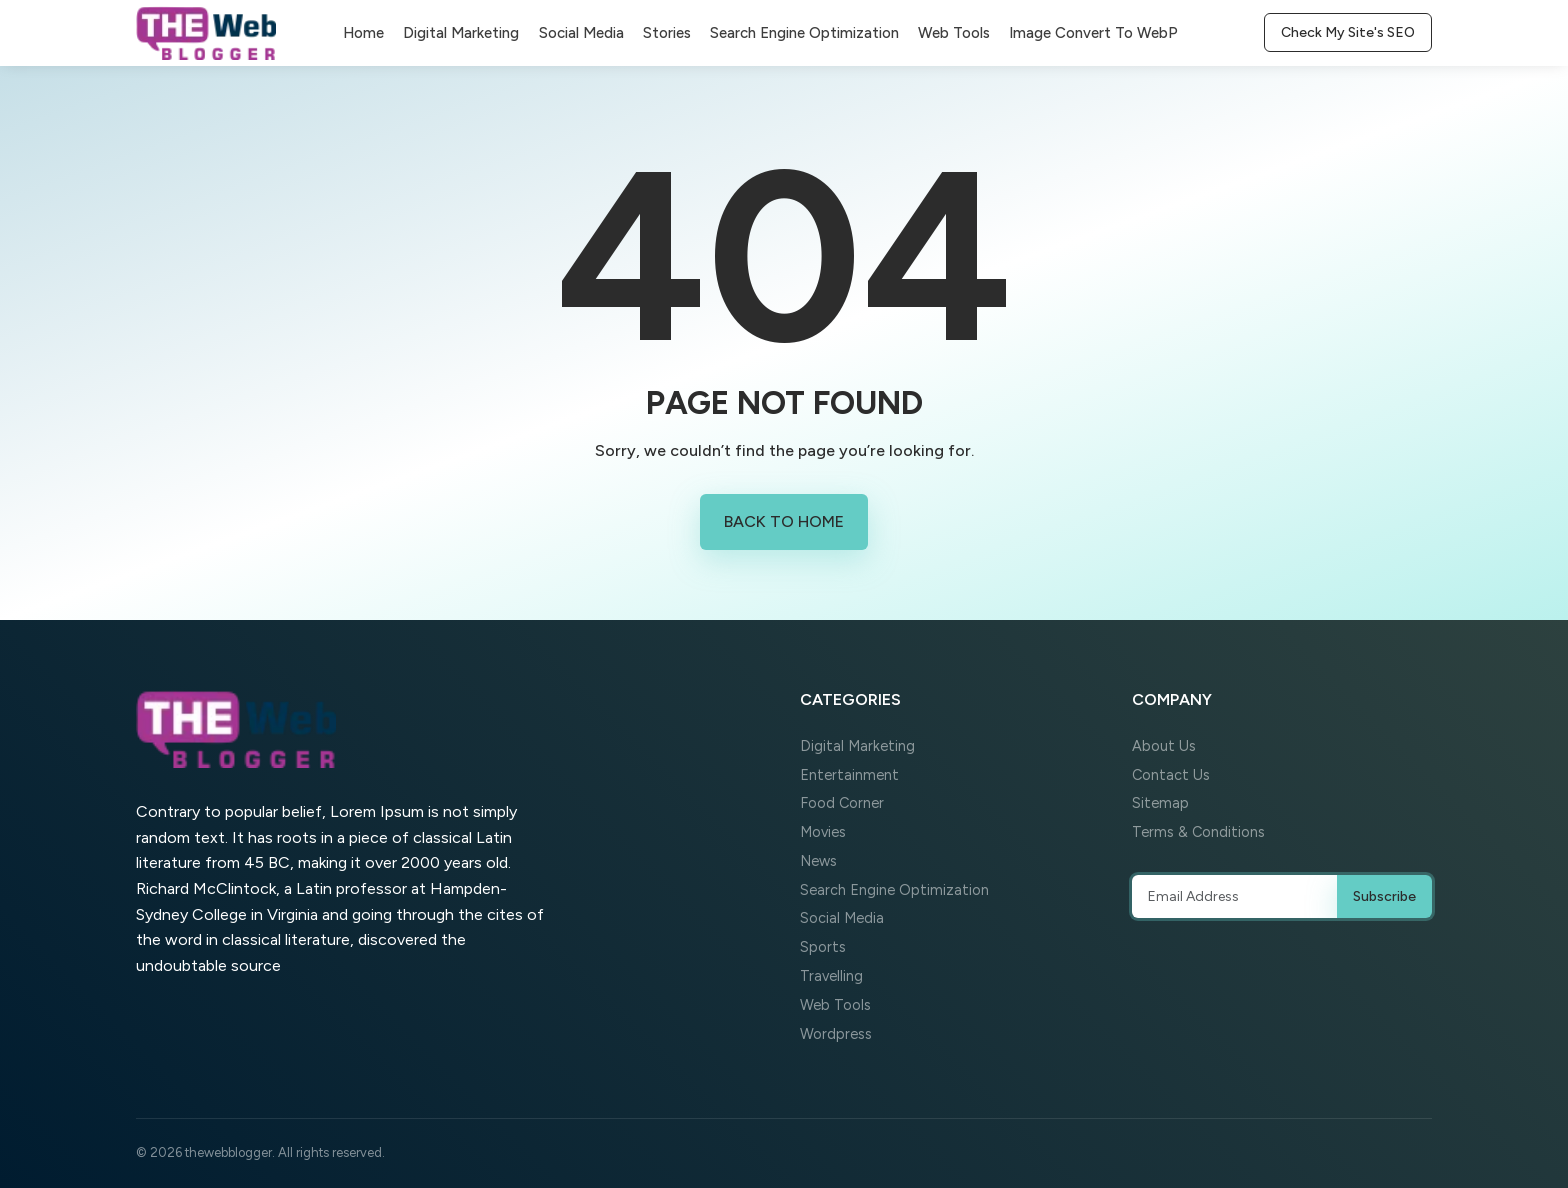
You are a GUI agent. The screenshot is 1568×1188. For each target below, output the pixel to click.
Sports (823, 947)
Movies (823, 832)
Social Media (581, 33)
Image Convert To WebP (1093, 33)
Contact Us (1171, 775)
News (818, 861)
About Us (1164, 746)
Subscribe (1384, 896)
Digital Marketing (461, 33)
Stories (667, 33)
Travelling (831, 976)
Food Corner (842, 803)
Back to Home (784, 521)
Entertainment (849, 775)
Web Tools (954, 33)
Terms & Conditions (1198, 832)
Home (363, 33)
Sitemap (1160, 803)
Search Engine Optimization (804, 33)
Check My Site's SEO (1348, 32)
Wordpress (836, 1034)
